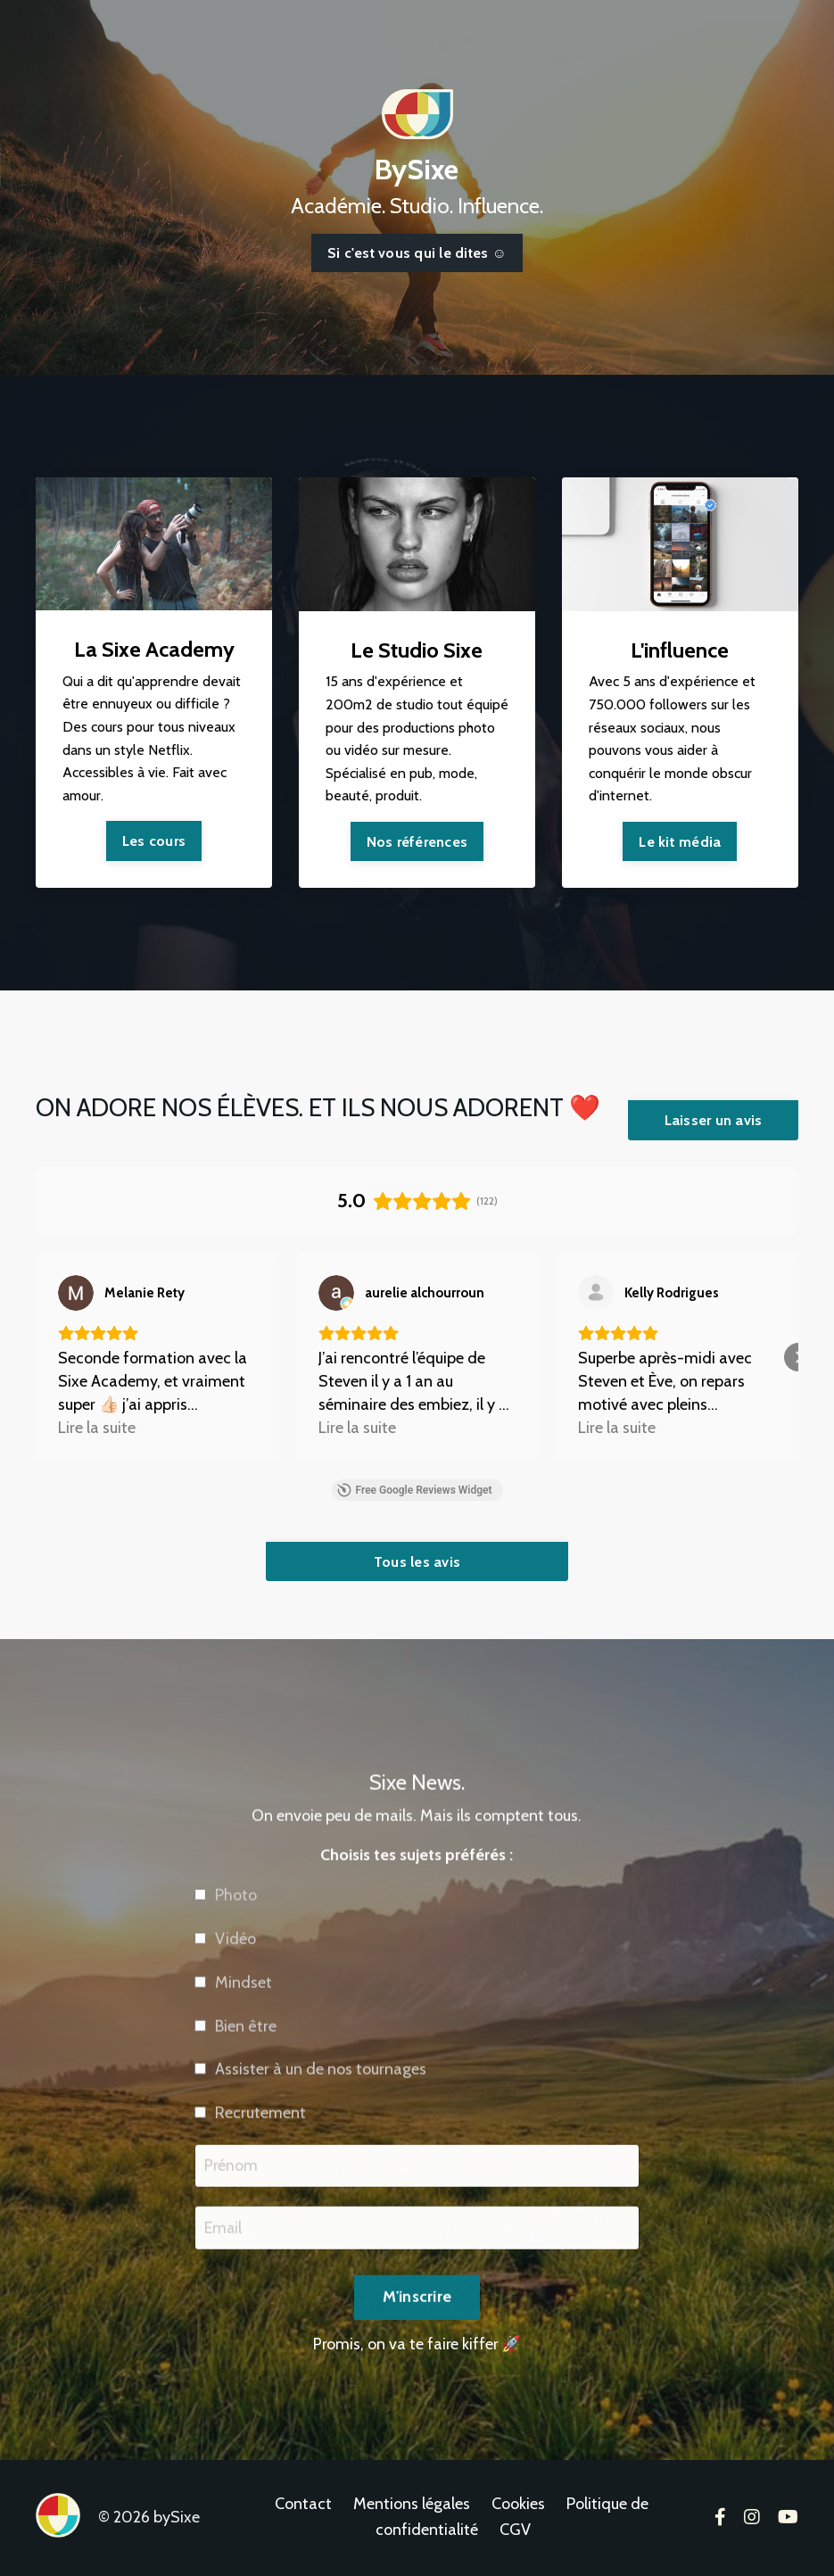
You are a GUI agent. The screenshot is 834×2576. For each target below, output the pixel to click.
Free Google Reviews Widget (413, 1490)
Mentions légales (411, 2505)
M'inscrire (417, 2340)
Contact (303, 2505)
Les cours (154, 841)
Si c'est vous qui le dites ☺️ (417, 253)
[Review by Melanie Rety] (144, 1293)
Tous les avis (417, 1561)
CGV (515, 2531)
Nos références (417, 842)
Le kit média (680, 842)
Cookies (518, 2505)
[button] (35, 1357)
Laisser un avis (714, 1121)
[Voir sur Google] (76, 1293)
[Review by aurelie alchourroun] (424, 1293)
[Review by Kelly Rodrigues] (671, 1293)
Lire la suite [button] (97, 1427)
